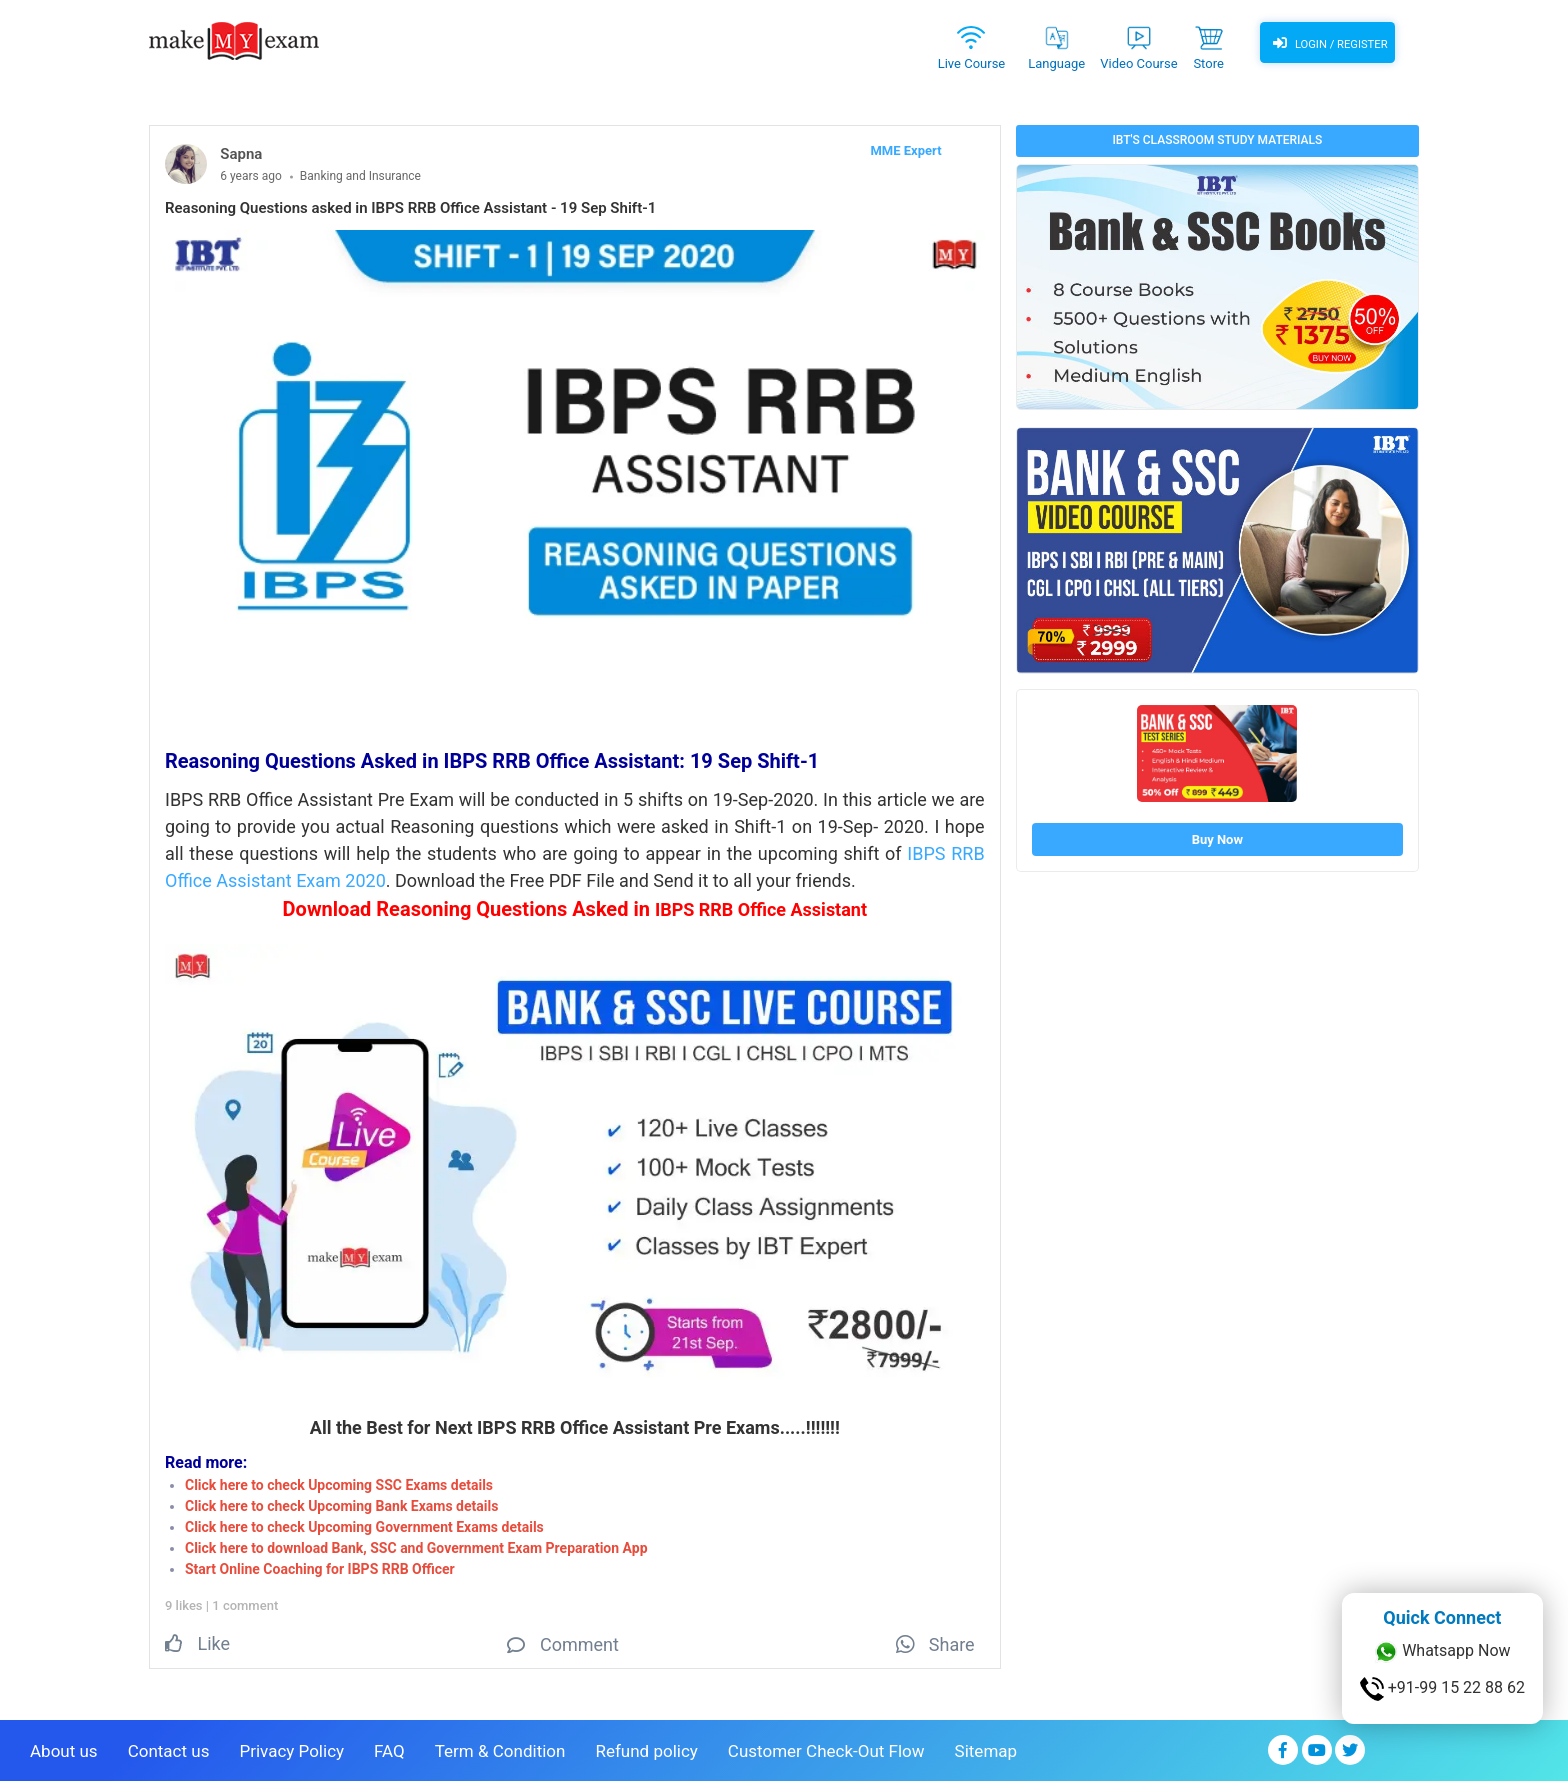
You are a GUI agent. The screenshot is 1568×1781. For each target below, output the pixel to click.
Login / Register (1327, 45)
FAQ (389, 1747)
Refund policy (646, 1747)
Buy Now (1217, 839)
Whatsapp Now (1442, 1652)
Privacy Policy (291, 1747)
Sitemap (986, 1747)
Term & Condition (500, 1747)
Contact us (169, 1747)
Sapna (241, 154)
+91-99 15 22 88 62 (1442, 1689)
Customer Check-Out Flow (826, 1747)
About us (64, 1747)
